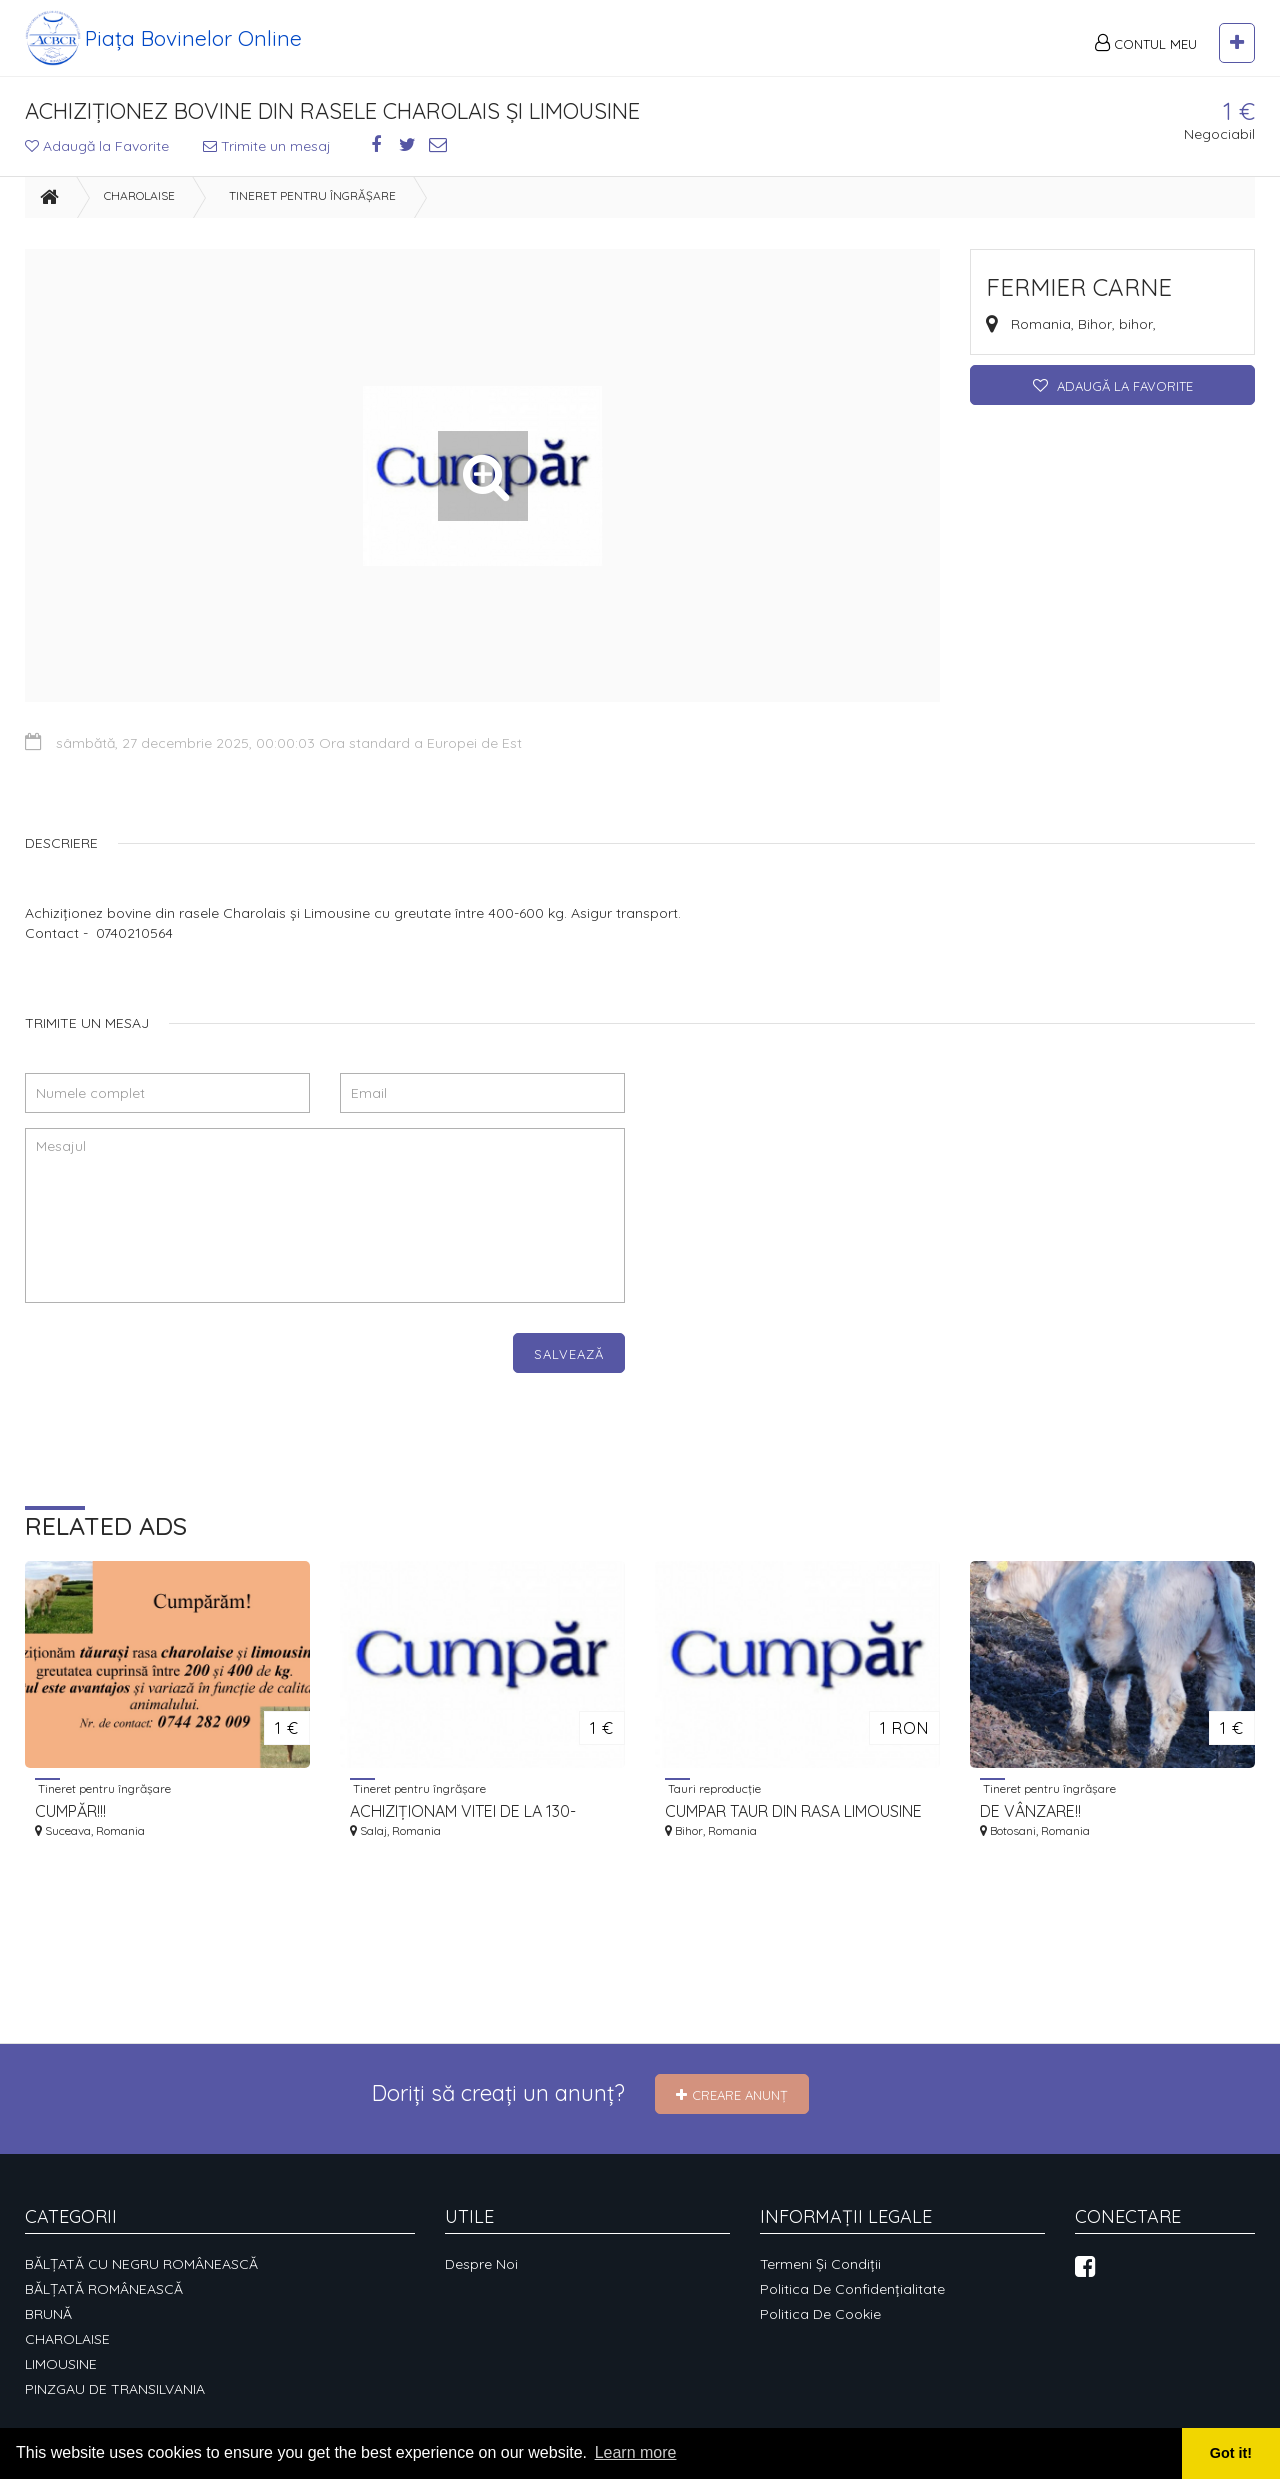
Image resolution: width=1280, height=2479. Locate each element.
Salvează (569, 1354)
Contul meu (1146, 43)
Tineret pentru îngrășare (312, 195)
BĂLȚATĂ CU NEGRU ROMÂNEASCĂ (141, 2264)
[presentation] (177, 1372)
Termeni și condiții (820, 2264)
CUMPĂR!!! (70, 1811)
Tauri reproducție (713, 1788)
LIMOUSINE (61, 2364)
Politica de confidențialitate (852, 2289)
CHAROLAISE (139, 195)
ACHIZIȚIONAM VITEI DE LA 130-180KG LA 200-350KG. (463, 1811)
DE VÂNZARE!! (1030, 1811)
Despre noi (481, 2264)
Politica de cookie (820, 2314)
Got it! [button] (1231, 2453)
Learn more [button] (636, 2452)
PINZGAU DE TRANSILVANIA (115, 2389)
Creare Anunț (732, 2095)
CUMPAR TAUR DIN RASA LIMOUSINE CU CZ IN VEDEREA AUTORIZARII (793, 1811)
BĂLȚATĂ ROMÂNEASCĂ (104, 2289)
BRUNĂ (48, 2314)
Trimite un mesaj (267, 146)
